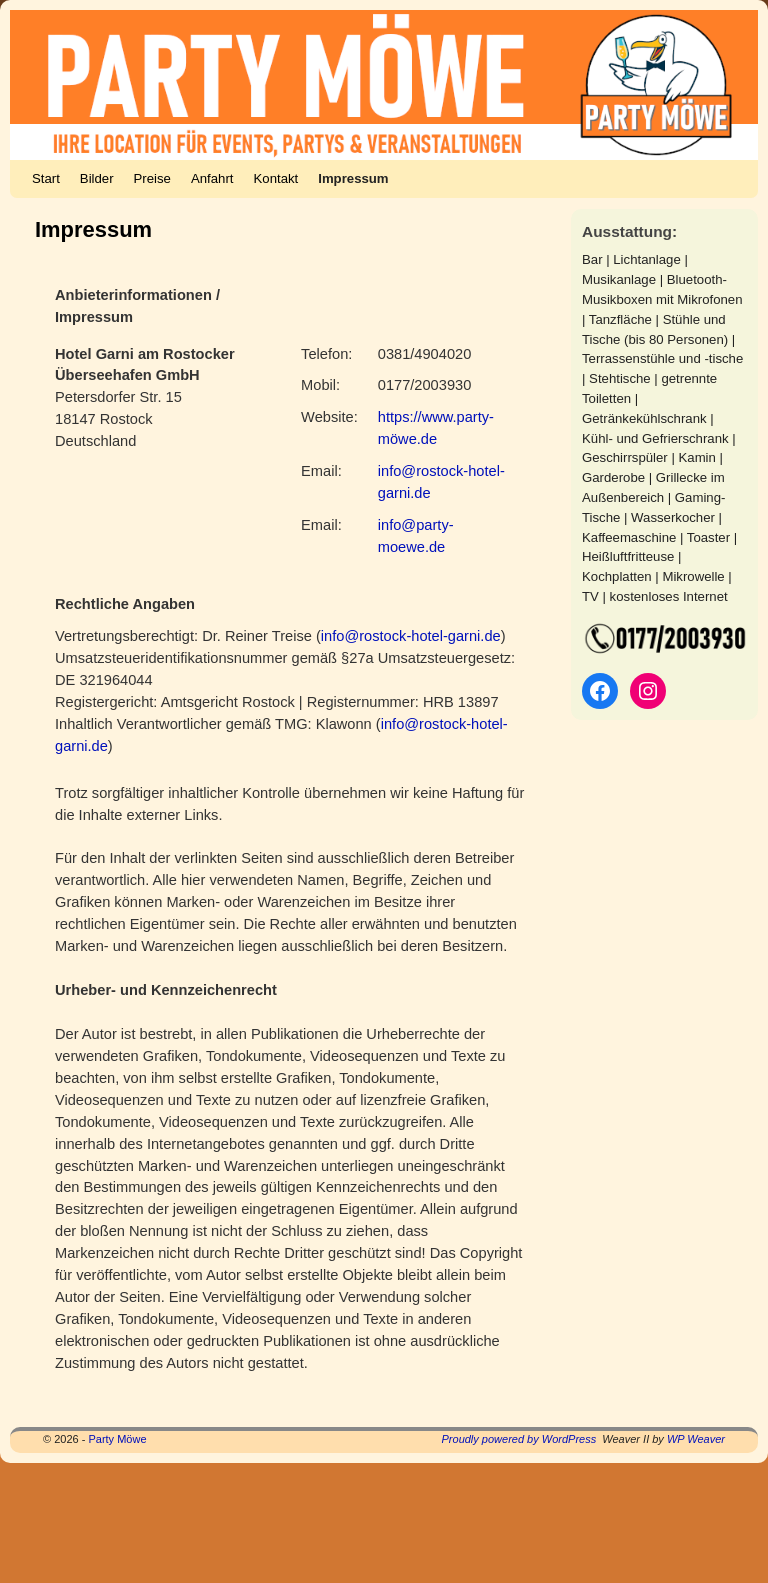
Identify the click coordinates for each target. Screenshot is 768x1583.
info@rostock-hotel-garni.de (411, 636)
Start (46, 178)
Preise (152, 178)
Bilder (97, 178)
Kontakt (276, 178)
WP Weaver (696, 1439)
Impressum (353, 178)
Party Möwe (117, 1439)
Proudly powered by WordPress (519, 1439)
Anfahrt (212, 178)
